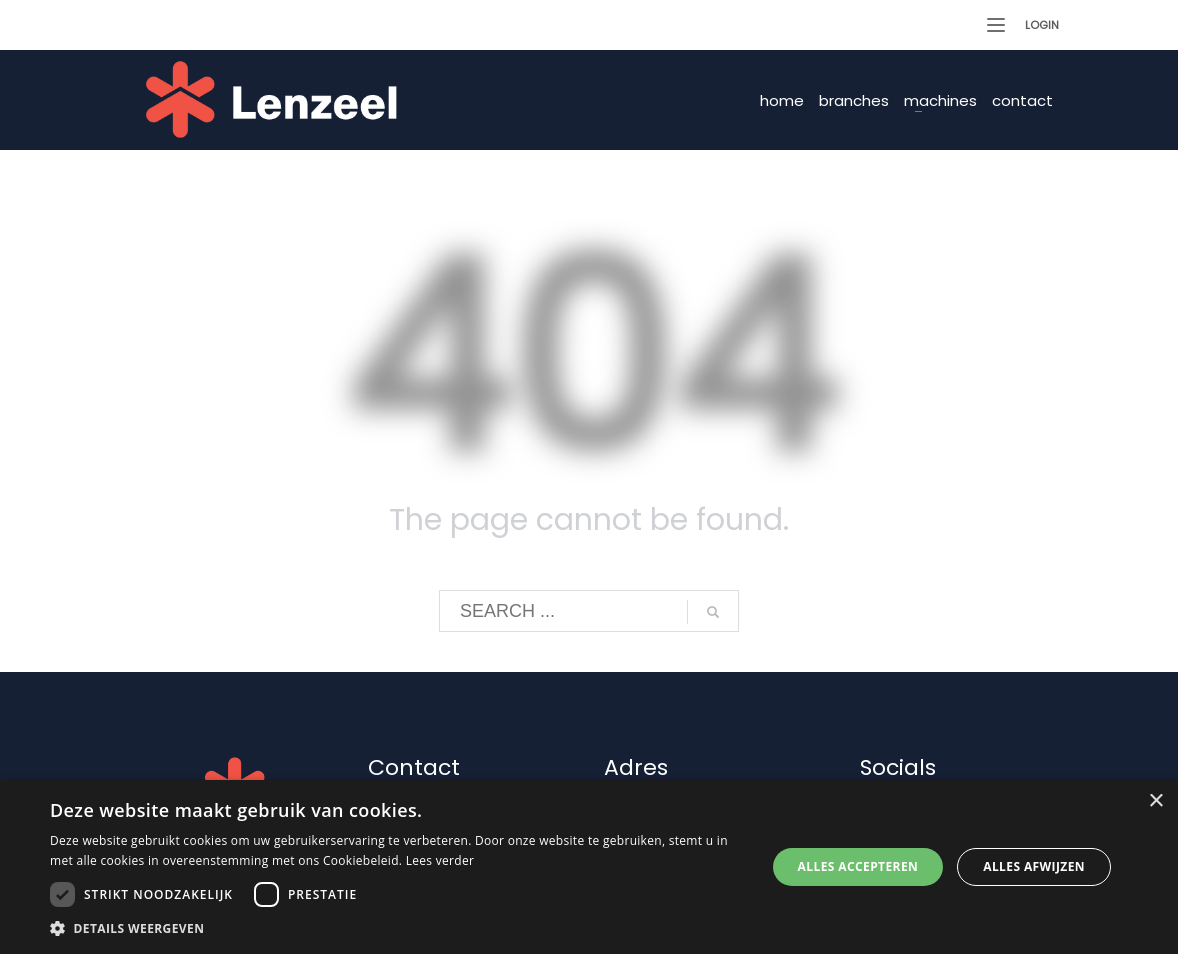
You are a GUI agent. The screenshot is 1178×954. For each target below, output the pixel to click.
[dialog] (589, 867)
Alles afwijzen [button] (1034, 866)
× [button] (1155, 801)
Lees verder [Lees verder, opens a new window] (440, 860)
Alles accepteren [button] (858, 866)
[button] (397, 928)
